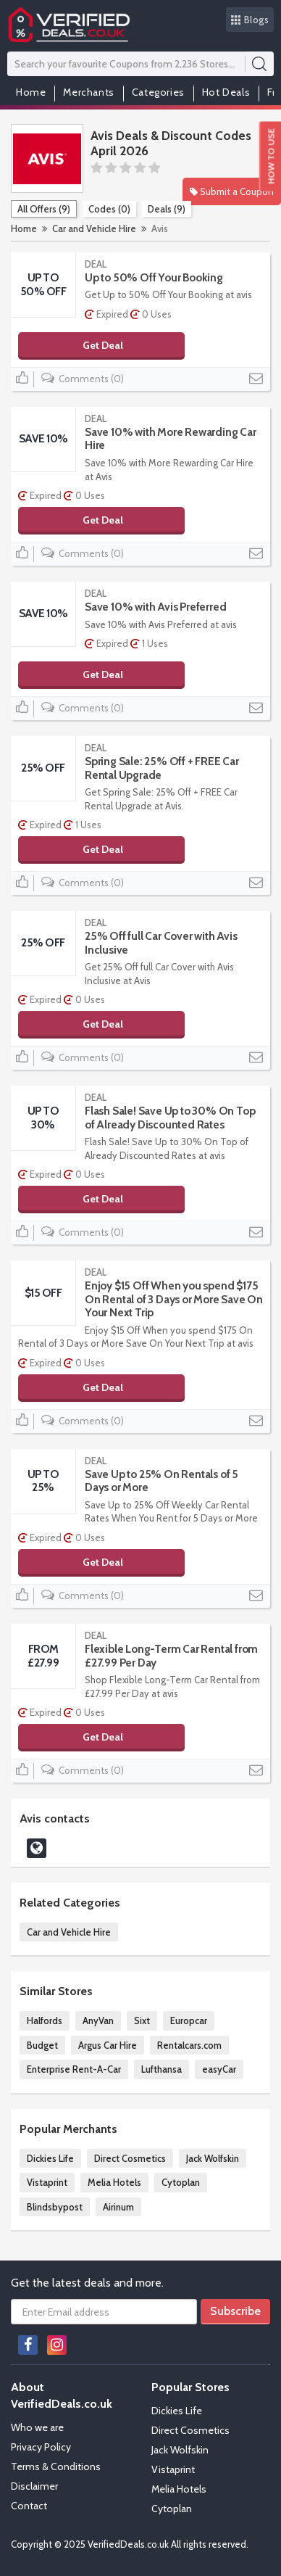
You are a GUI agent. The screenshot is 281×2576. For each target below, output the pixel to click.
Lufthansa (161, 2069)
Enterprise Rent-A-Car (74, 2069)
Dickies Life (50, 2158)
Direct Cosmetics (130, 2158)
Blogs (250, 19)
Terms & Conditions (56, 2466)
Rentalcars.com (189, 2045)
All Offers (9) (43, 209)
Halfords (44, 2020)
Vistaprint (47, 2182)
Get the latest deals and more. (87, 2283)
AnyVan (98, 2020)
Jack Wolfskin (212, 2158)
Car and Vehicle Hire (94, 228)
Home (31, 92)
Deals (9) (166, 209)
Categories (158, 92)
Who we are (37, 2427)
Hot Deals (226, 92)
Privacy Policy (41, 2446)
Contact (29, 2505)
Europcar (188, 2020)
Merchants (88, 92)
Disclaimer (34, 2486)
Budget (42, 2045)
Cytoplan (181, 2182)
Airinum (118, 2207)
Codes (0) (109, 209)
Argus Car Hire (107, 2045)
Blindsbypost (55, 2207)
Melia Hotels (114, 2182)
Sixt (142, 2020)
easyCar (219, 2069)
